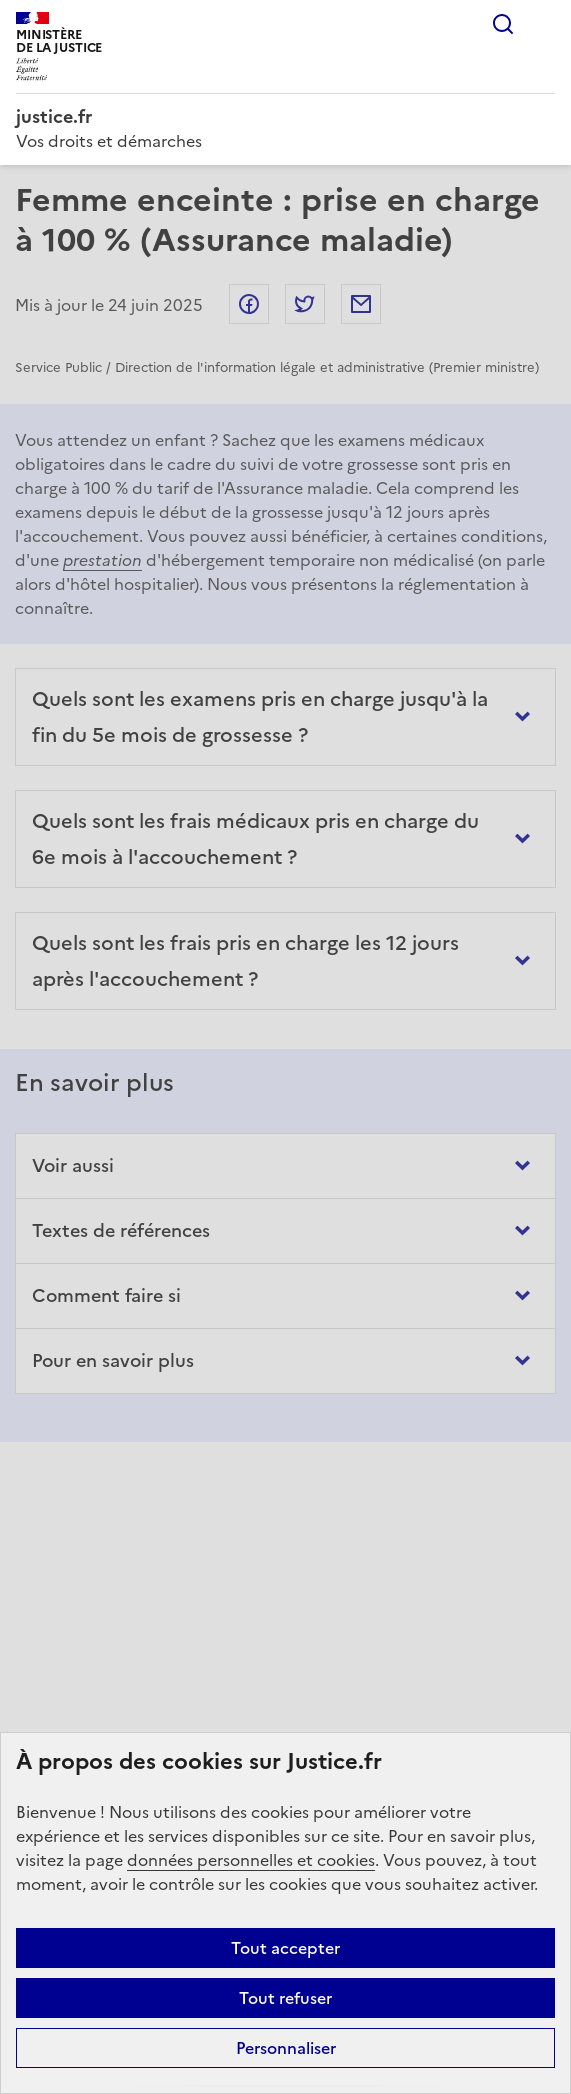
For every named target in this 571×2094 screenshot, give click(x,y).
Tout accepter (285, 1948)
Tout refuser (285, 1998)
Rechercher (503, 24)
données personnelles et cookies (251, 1860)
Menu (543, 24)
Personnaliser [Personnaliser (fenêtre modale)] (286, 2048)
